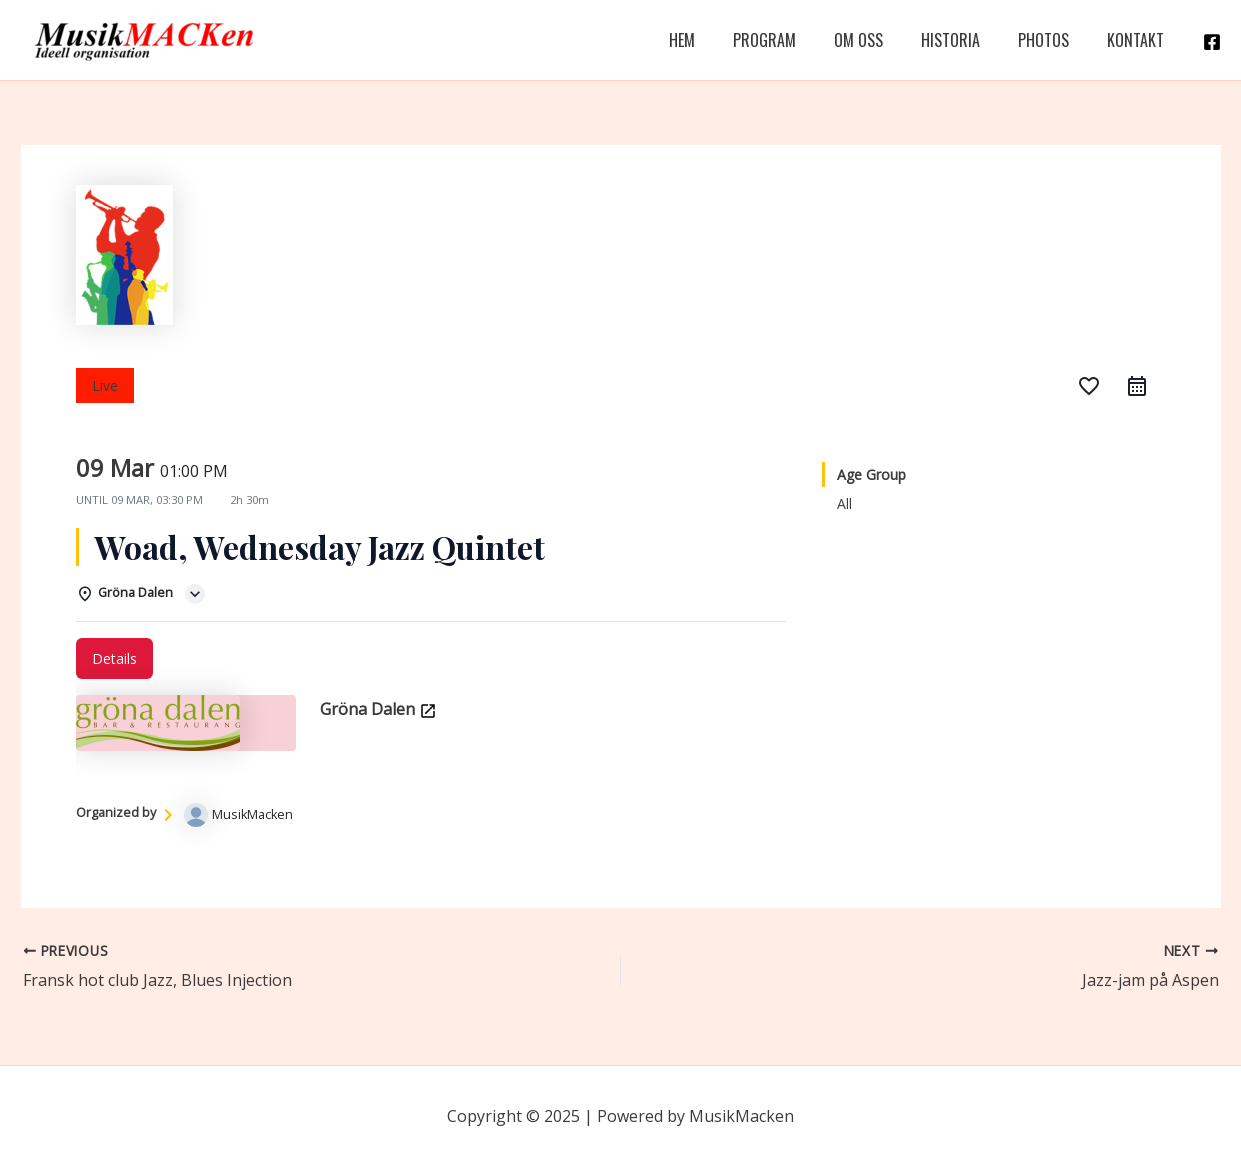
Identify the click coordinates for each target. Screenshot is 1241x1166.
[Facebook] (1212, 42)
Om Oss (879, 40)
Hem (715, 40)
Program (791, 40)
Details (114, 658)
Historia (965, 40)
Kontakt (1138, 40)
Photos (1052, 40)
